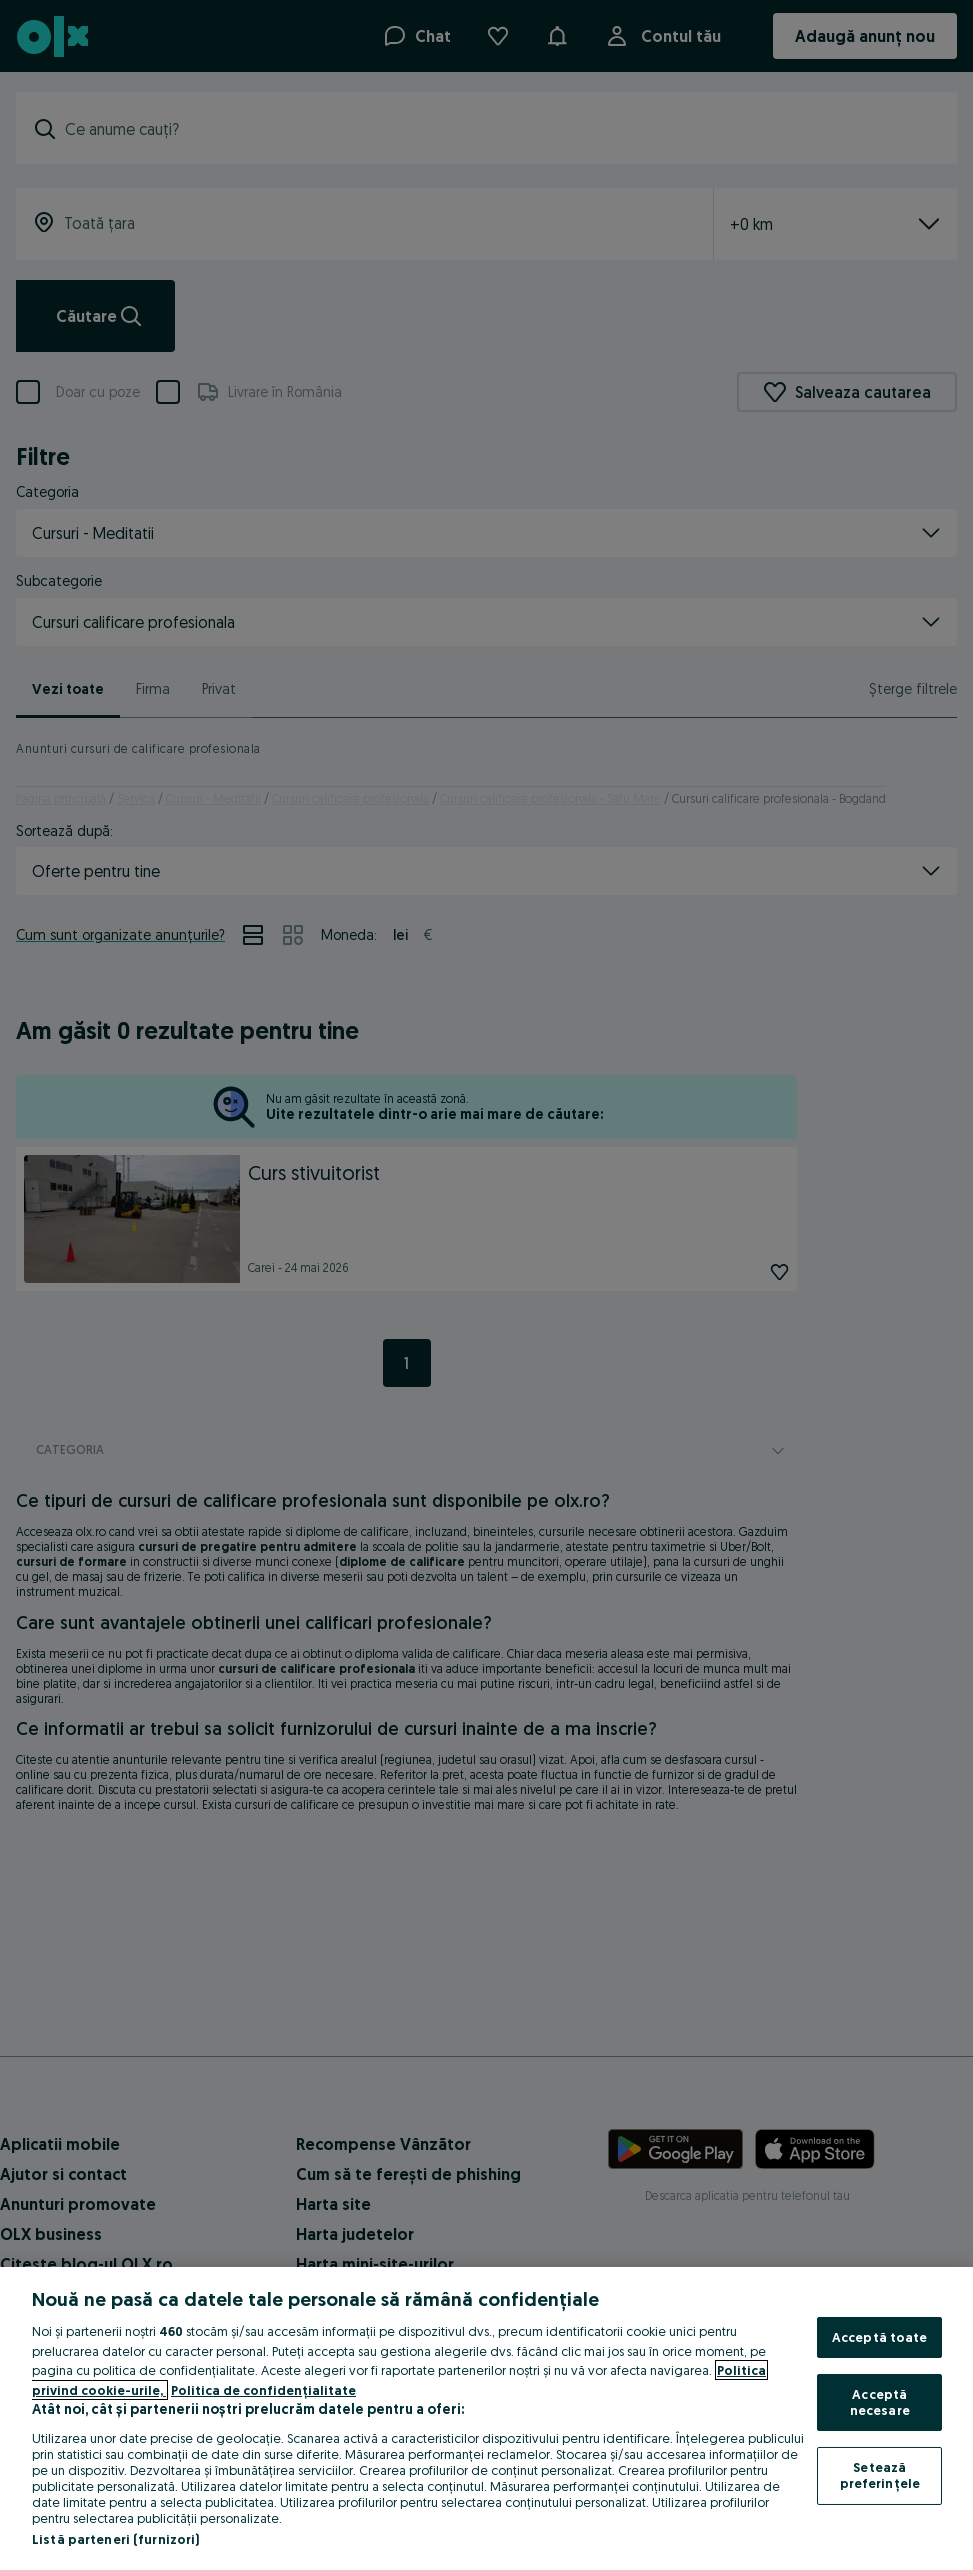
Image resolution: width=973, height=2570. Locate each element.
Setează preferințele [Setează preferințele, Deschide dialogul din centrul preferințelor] (880, 2475)
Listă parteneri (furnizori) (116, 2539)
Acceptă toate (880, 2337)
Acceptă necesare (880, 2402)
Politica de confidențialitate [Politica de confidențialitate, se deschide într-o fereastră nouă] (263, 2390)
